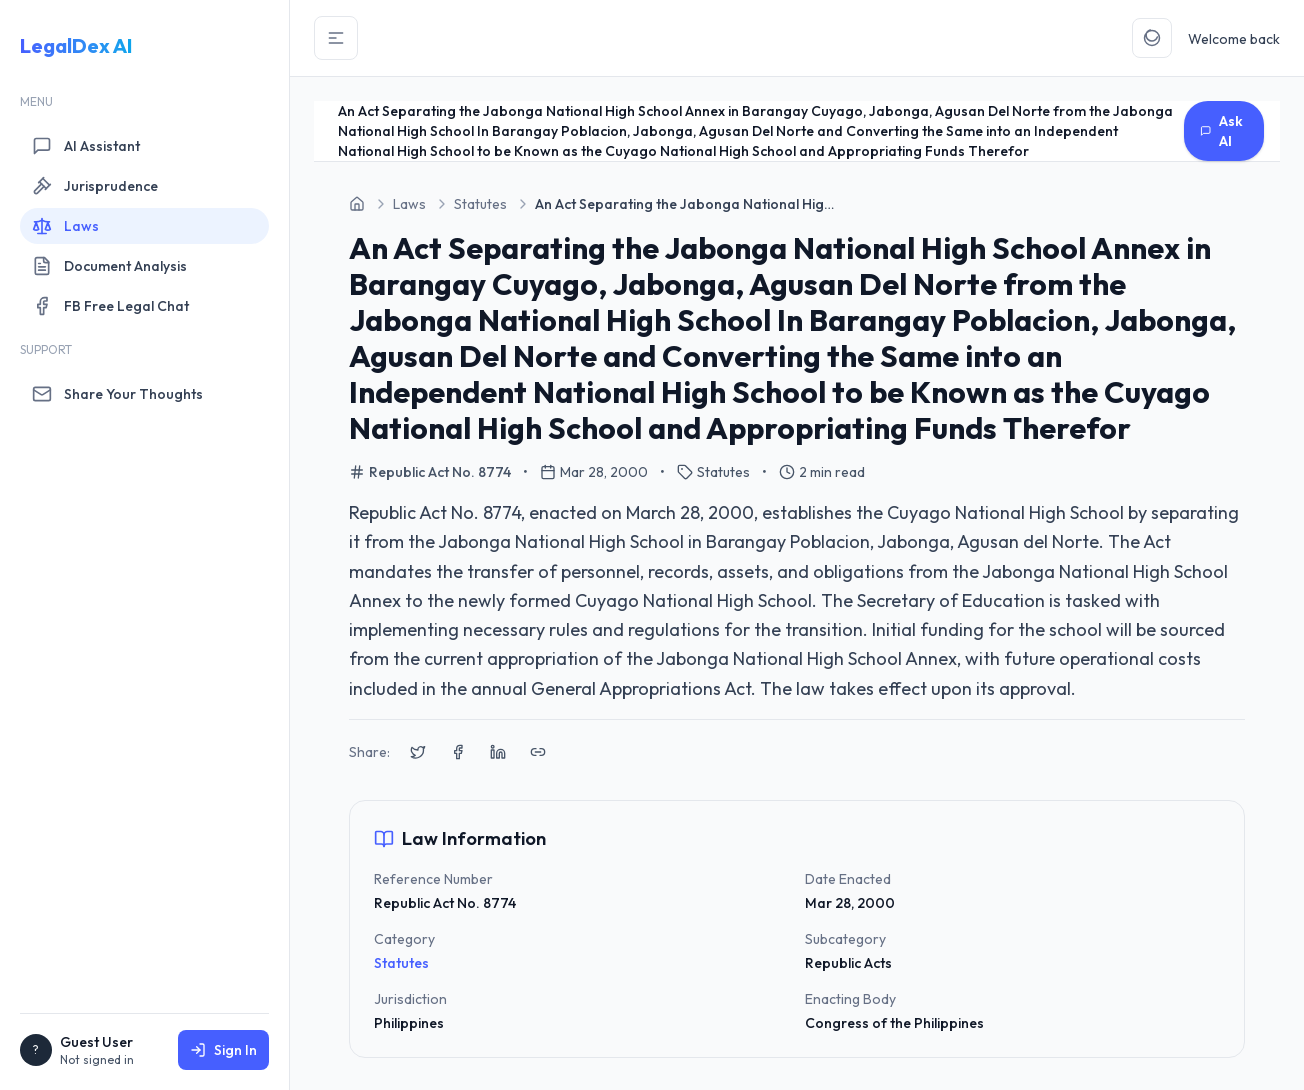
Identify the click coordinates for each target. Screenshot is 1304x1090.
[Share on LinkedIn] (498, 752)
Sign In (223, 1050)
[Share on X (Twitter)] (418, 752)
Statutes (401, 963)
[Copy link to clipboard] (538, 752)
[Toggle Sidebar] (336, 38)
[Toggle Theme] (1152, 38)
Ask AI (1221, 131)
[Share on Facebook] (458, 752)
